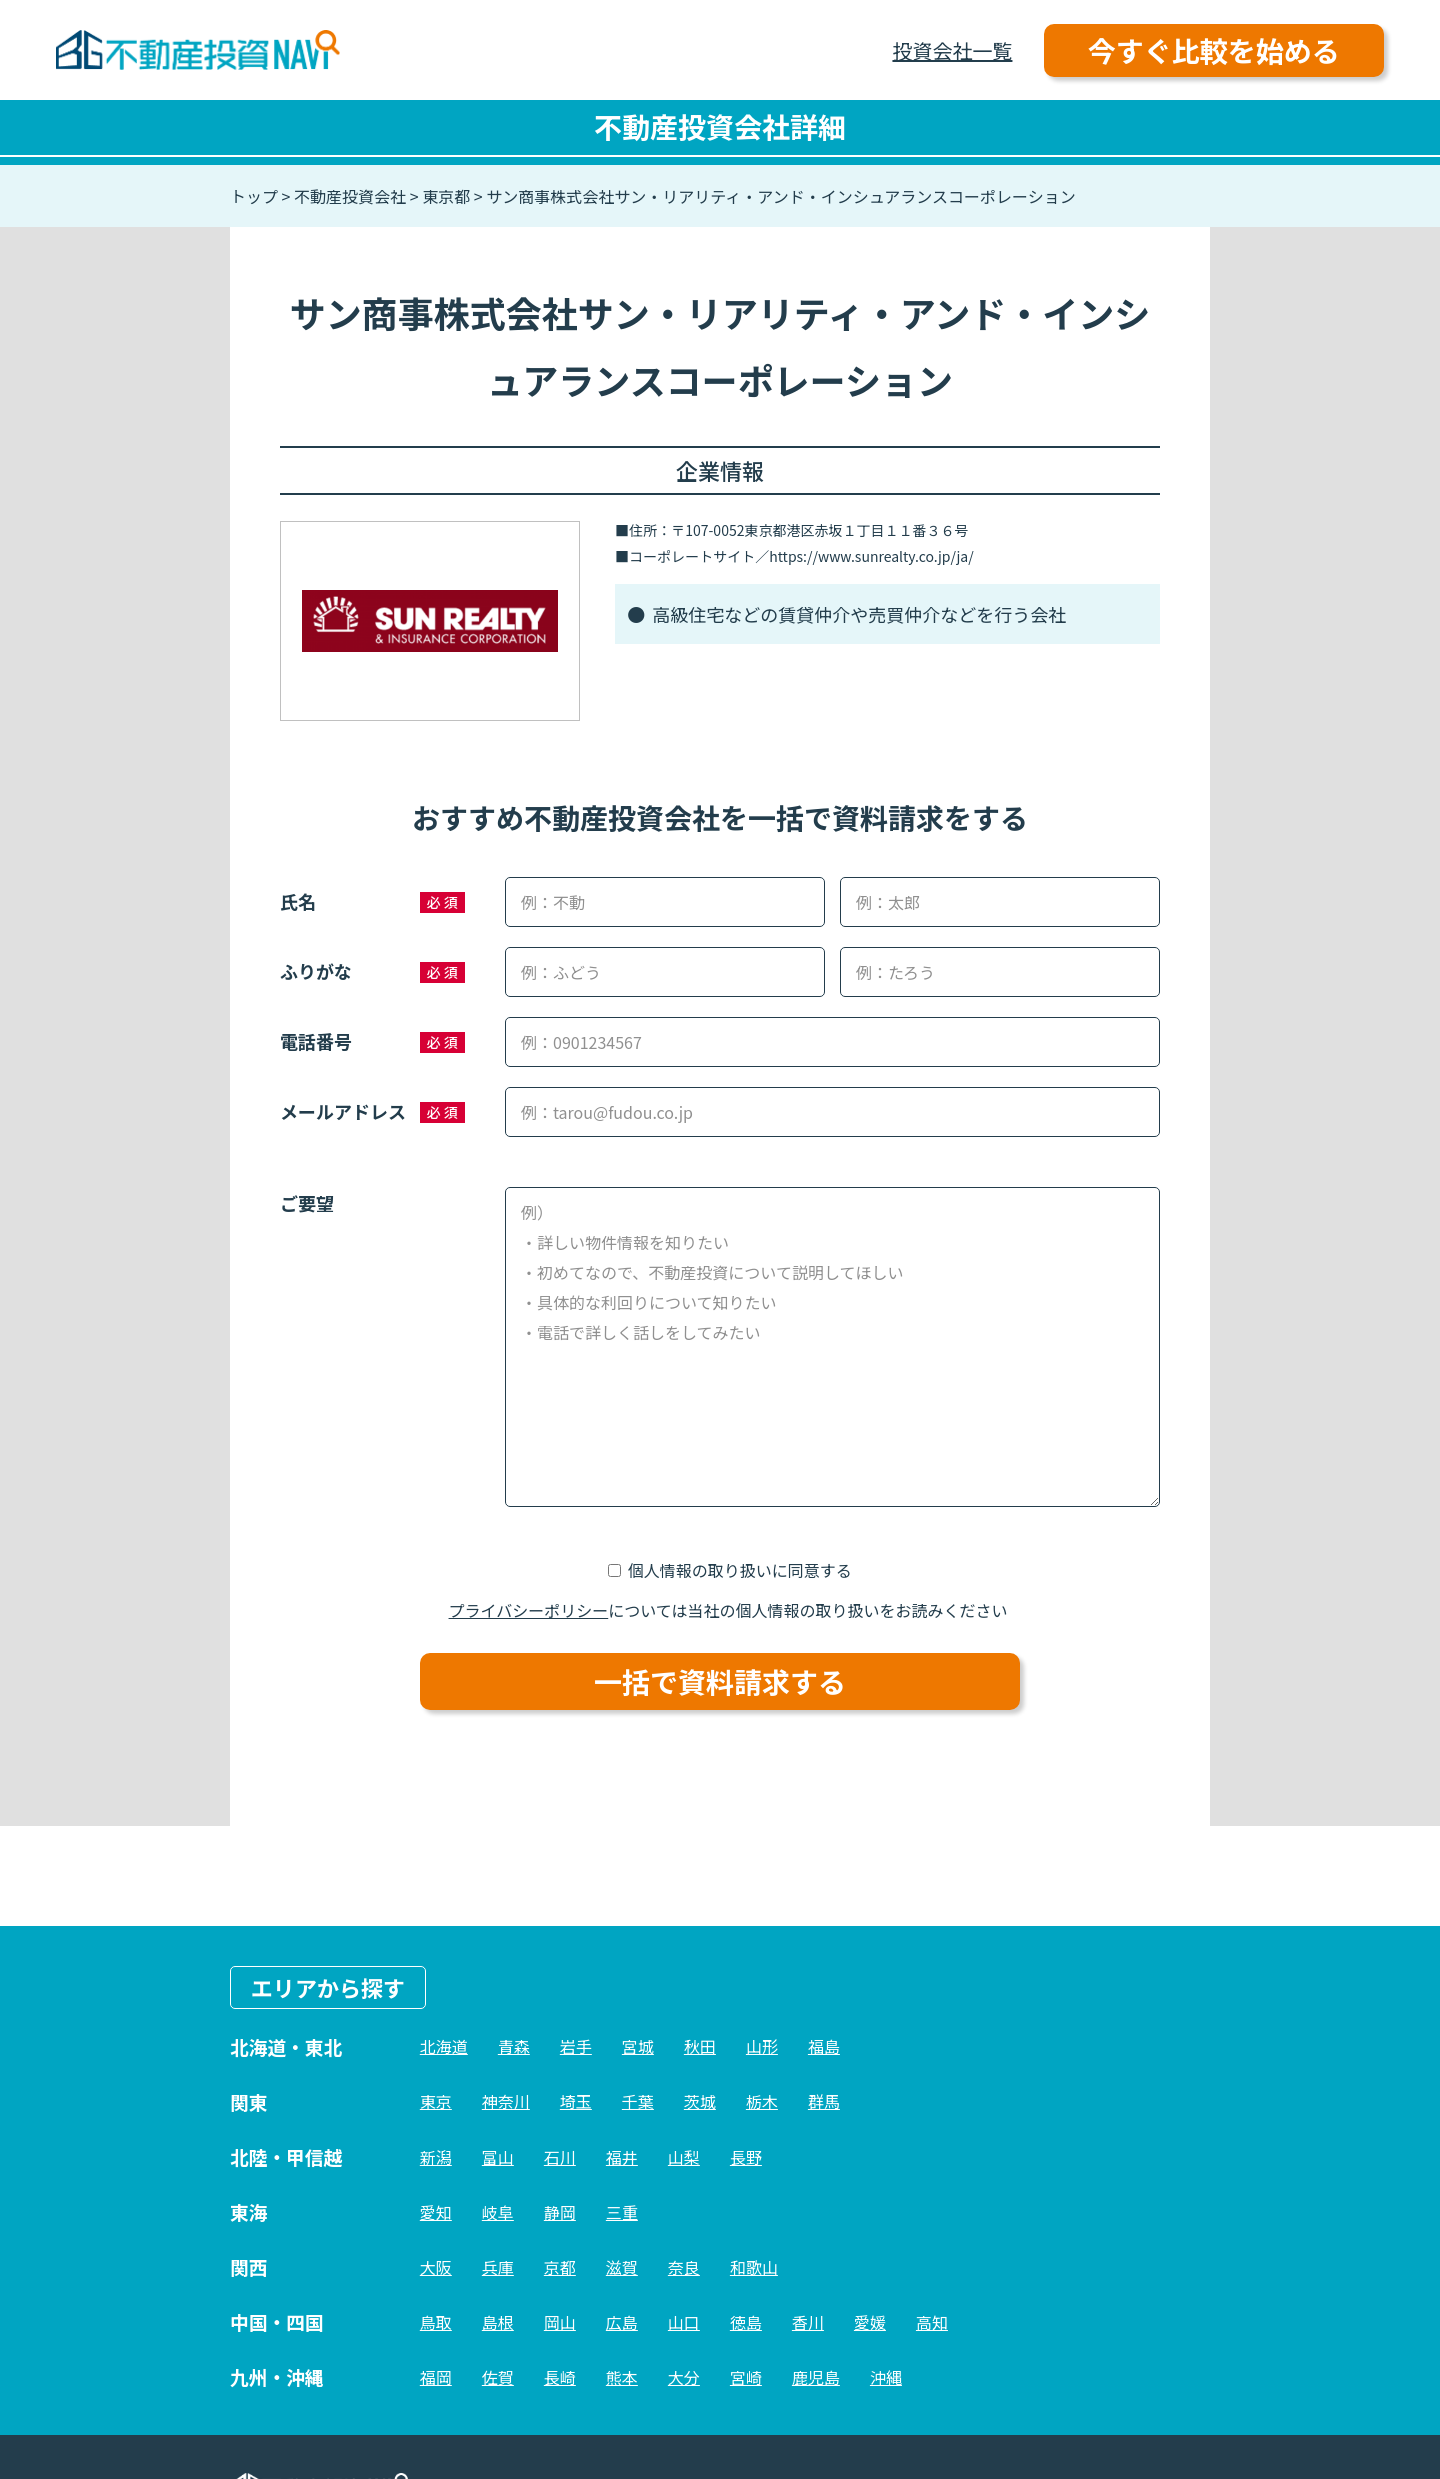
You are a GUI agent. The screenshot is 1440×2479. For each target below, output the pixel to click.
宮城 (638, 2046)
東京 (436, 2101)
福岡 (436, 2377)
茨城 (700, 2101)
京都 (560, 2267)
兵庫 (498, 2267)
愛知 (436, 2212)
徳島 (746, 2322)
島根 (498, 2322)
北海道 (444, 2046)
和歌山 (754, 2267)
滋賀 (622, 2267)
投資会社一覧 (952, 50)
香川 (808, 2322)
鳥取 (436, 2322)
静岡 (560, 2212)
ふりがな (316, 971)
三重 (622, 2212)
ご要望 (307, 1203)
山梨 (684, 2157)
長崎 (560, 2377)
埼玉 (576, 2101)
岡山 (560, 2322)
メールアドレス (343, 1111)
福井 (622, 2157)
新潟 (436, 2157)
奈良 (684, 2267)
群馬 (824, 2101)
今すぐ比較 (1214, 50)
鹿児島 (816, 2377)
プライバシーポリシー (529, 1610)
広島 (622, 2322)
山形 (762, 2046)
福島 (824, 2046)
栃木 (762, 2101)
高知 (932, 2322)
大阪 (436, 2267)
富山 (498, 2157)
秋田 (700, 2046)
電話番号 (316, 1041)
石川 (560, 2157)
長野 (746, 2157)
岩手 (576, 2046)
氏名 (298, 901)
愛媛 (870, 2322)
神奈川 (506, 2101)
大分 (684, 2377)
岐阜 (498, 2212)
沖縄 (886, 2377)
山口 (684, 2322)
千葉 (638, 2101)
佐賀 (498, 2377)
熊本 (622, 2377)
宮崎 (746, 2377)
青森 (514, 2046)
